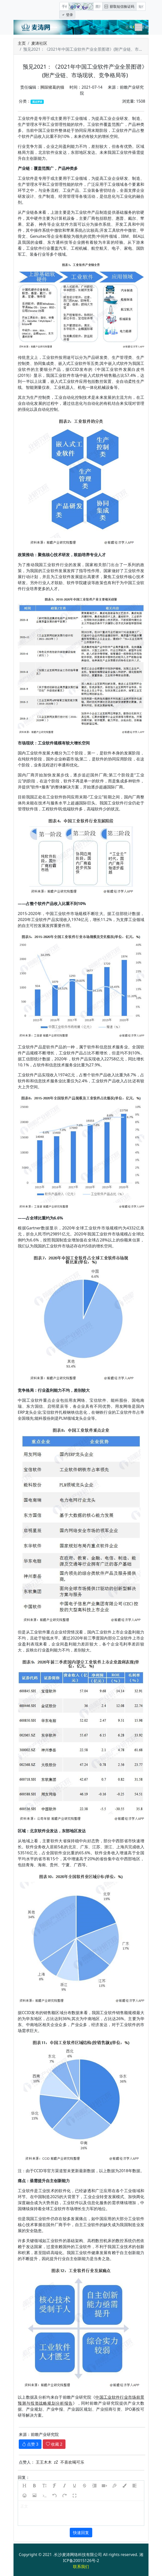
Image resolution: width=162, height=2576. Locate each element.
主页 (22, 43)
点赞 (30, 2444)
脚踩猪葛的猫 (52, 87)
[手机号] (64, 6)
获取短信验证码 (119, 6)
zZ (56, 2462)
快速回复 (81, 2532)
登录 (67, 14)
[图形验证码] (97, 6)
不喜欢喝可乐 (72, 2462)
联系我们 (81, 2566)
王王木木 (44, 2462)
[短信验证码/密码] (141, 6)
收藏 (54, 2444)
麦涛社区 (39, 43)
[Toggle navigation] (139, 27)
